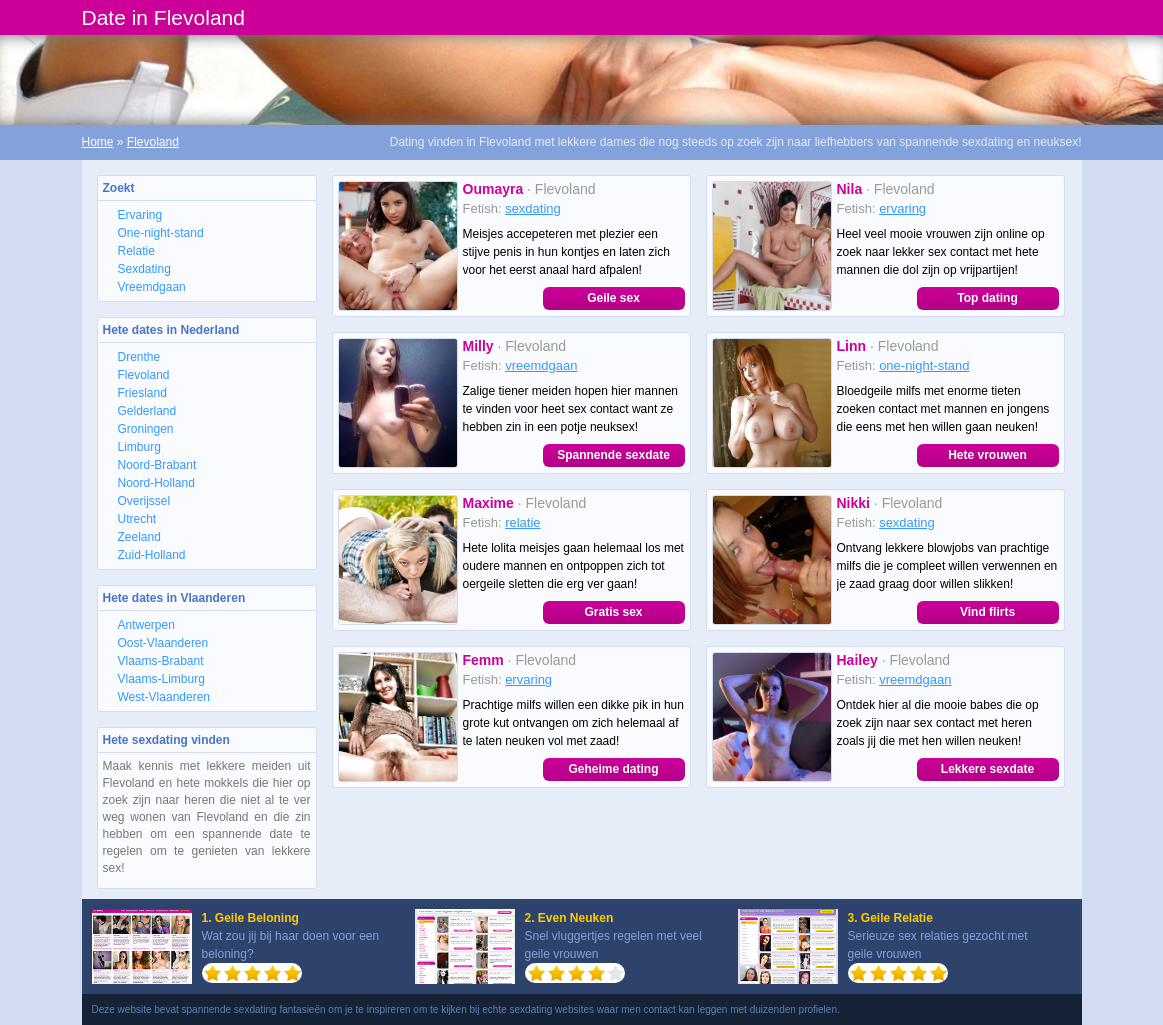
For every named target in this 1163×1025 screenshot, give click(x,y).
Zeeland (139, 537)
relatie (522, 522)
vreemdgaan (541, 365)
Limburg (139, 447)
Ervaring (140, 215)
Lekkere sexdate (987, 769)
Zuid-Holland (152, 555)
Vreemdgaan (152, 287)
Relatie (136, 251)
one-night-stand (924, 365)
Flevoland (153, 142)
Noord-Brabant (157, 465)
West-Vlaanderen (164, 697)
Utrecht (137, 519)
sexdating (533, 208)
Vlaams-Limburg (161, 679)
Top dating (987, 298)
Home (98, 142)
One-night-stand (161, 233)
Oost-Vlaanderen (163, 643)
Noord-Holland (156, 483)
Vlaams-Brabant (161, 661)
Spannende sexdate (613, 455)
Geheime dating (613, 769)
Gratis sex (613, 612)
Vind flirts (987, 612)
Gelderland (147, 411)
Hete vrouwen (987, 455)
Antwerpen (146, 625)
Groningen (146, 429)
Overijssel (144, 501)
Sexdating (144, 269)
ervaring (902, 208)
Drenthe (139, 357)
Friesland (142, 393)
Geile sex (613, 298)
